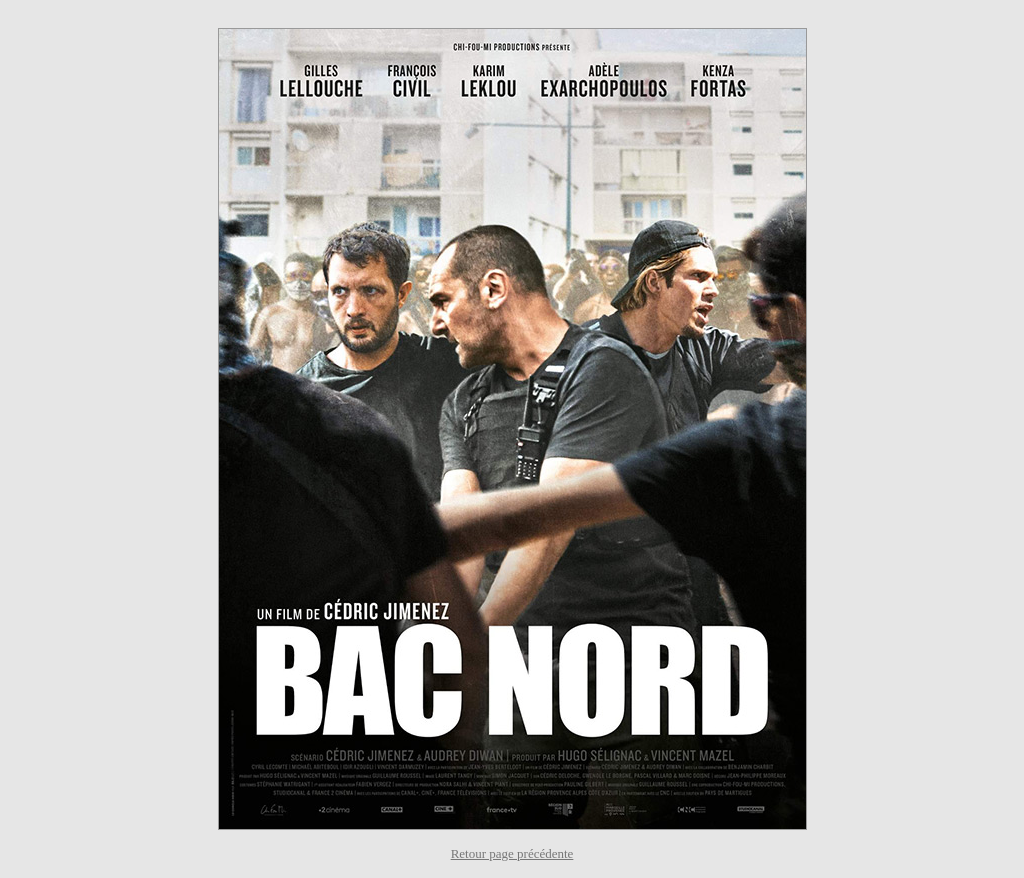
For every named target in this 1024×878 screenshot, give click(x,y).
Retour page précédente (512, 853)
